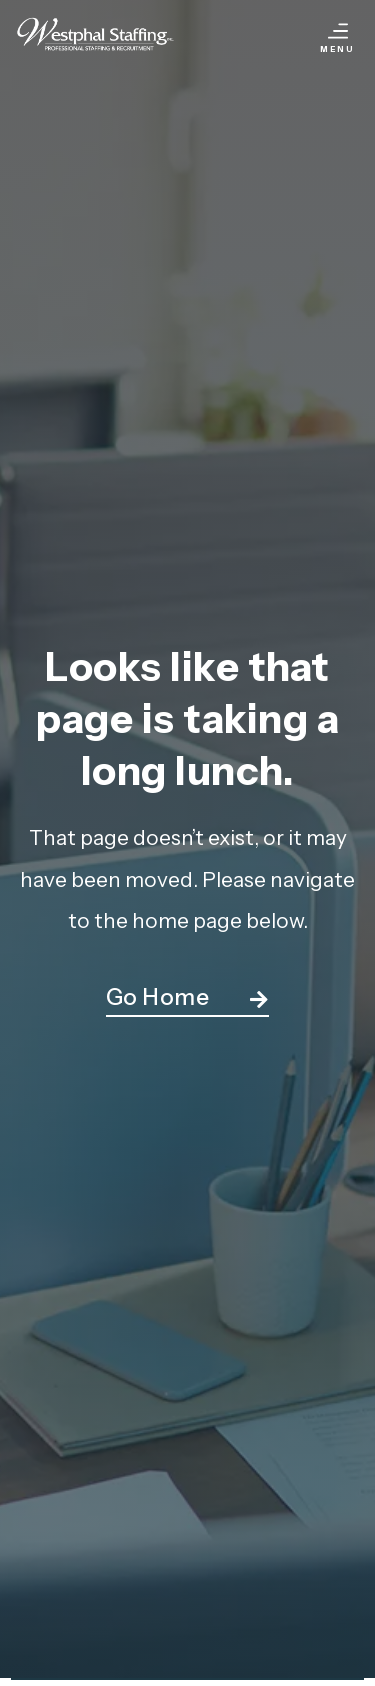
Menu (337, 49)
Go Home (158, 997)
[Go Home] (259, 1000)
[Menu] (338, 31)
